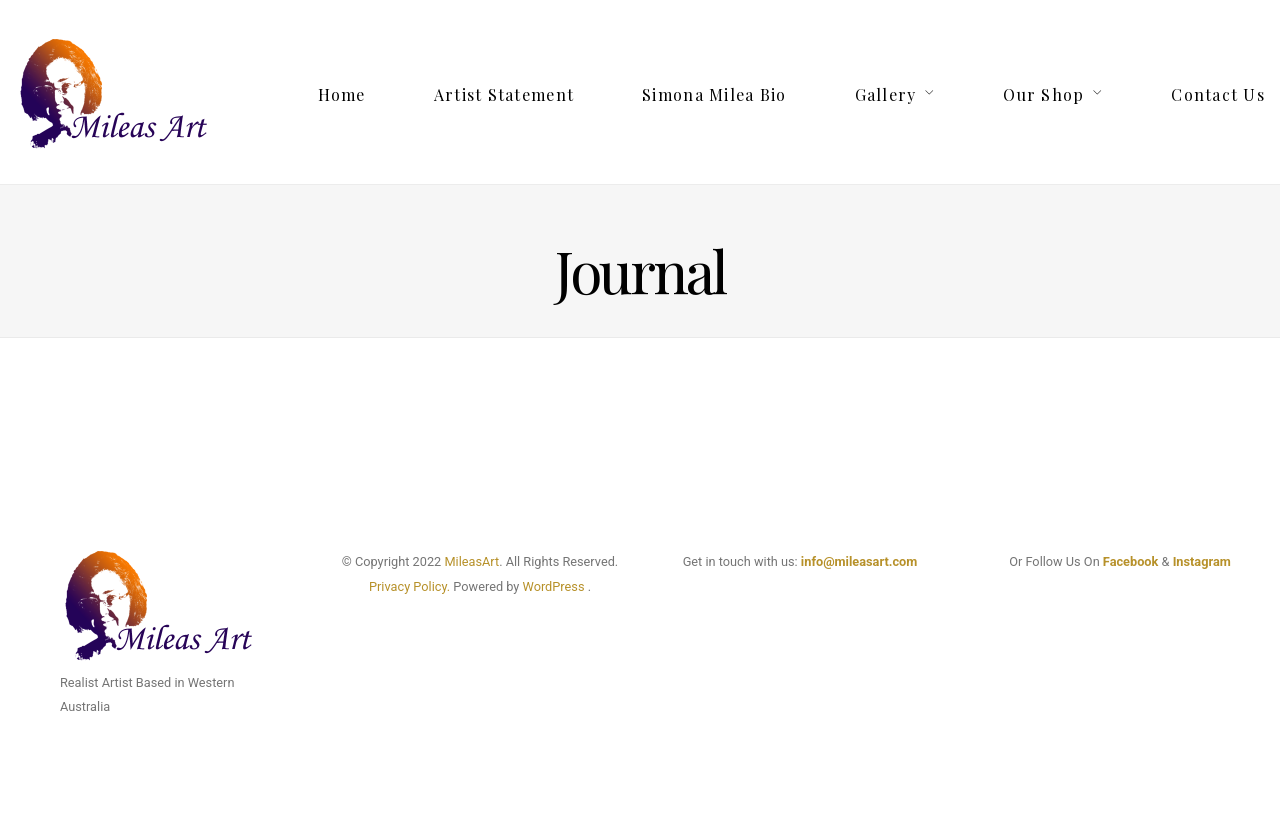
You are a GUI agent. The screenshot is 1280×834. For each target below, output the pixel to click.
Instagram (1202, 561)
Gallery (886, 94)
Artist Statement (504, 94)
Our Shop (1043, 94)
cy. (442, 586)
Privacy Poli (402, 586)
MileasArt (471, 561)
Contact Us (1218, 94)
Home (342, 94)
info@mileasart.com (859, 561)
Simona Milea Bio (714, 94)
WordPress (554, 586)
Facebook (1131, 561)
